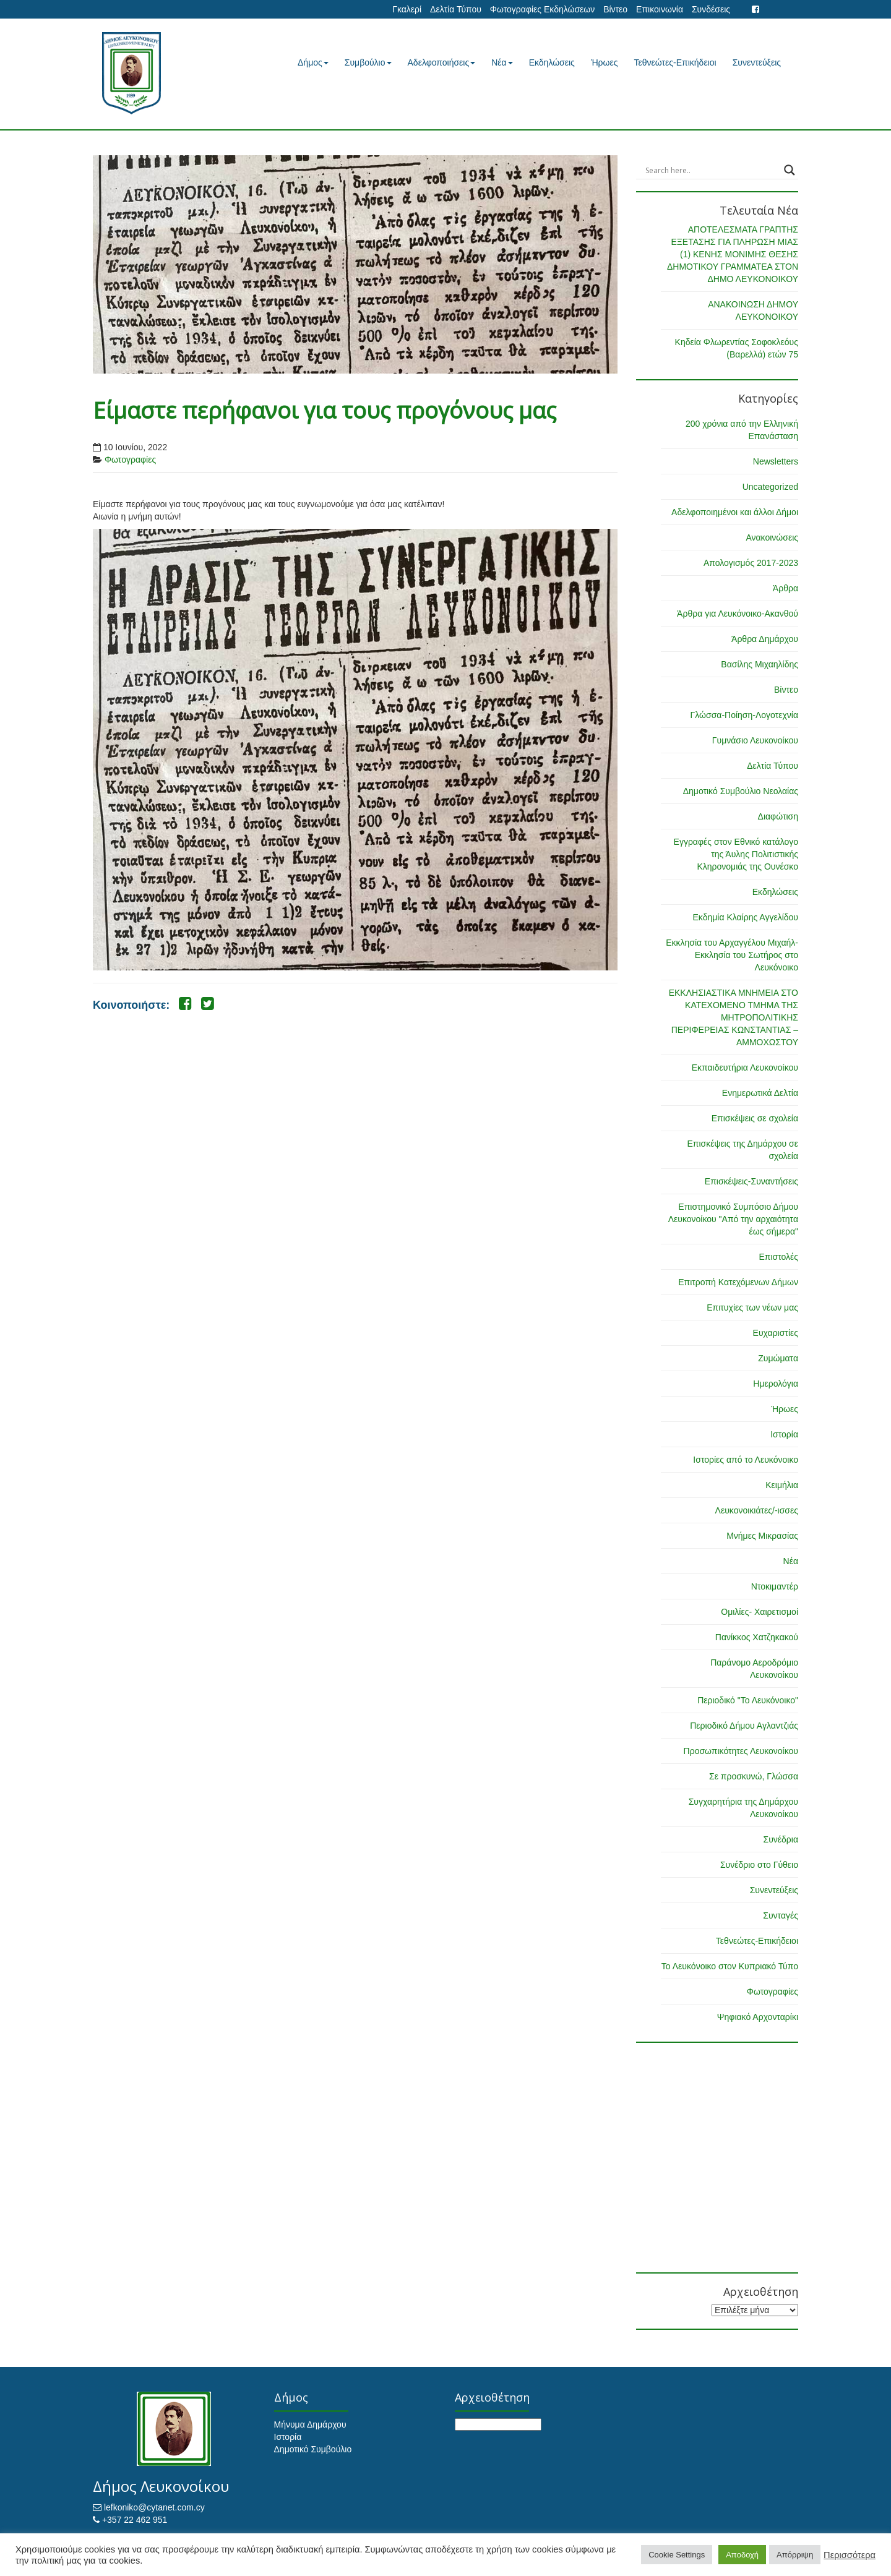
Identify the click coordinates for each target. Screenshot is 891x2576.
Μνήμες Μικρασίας (762, 1536)
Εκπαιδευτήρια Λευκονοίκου (745, 1067)
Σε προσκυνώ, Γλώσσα (753, 1776)
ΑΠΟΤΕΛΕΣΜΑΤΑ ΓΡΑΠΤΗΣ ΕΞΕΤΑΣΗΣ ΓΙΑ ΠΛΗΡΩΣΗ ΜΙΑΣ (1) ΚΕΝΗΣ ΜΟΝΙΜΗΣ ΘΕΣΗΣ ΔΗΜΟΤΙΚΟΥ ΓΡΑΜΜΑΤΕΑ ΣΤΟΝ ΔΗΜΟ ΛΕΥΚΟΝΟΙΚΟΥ (732, 254)
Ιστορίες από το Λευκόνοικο (745, 1460)
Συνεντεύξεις (757, 62)
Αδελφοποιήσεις (442, 62)
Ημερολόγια (775, 1384)
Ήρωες (604, 62)
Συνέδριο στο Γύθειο (759, 1865)
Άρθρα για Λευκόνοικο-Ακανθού (737, 613)
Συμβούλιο (368, 62)
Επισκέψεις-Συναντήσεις (751, 1181)
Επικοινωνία (659, 9)
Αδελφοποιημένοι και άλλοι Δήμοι (734, 512)
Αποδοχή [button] (742, 2554)
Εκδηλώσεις (552, 62)
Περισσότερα (850, 2555)
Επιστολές (778, 1257)
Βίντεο (615, 9)
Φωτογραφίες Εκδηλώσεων (542, 9)
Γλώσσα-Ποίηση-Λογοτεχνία (744, 715)
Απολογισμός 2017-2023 (751, 563)
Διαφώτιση (778, 816)
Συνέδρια (780, 1839)
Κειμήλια (781, 1485)
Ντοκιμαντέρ (774, 1586)
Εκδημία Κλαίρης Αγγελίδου (745, 917)
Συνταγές (780, 1915)
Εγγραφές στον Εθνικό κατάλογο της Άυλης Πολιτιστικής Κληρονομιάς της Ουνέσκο (736, 854)
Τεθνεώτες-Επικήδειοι (675, 62)
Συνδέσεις (711, 9)
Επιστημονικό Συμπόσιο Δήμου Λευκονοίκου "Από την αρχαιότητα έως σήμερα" (733, 1219)
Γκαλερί (406, 9)
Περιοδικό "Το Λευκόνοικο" (747, 1700)
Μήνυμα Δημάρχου (310, 2424)
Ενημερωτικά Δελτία (760, 1093)
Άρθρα (785, 588)
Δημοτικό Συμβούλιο (313, 2449)
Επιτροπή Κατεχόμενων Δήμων (738, 1282)
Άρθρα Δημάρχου (764, 639)
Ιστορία (784, 1434)
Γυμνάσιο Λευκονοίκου (755, 740)
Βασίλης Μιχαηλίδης (759, 664)
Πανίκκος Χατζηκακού (756, 1637)
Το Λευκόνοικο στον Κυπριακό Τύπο (729, 1966)
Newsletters (775, 461)
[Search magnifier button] (789, 170)
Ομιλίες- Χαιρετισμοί (759, 1612)
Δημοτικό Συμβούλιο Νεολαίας (740, 791)
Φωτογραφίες (130, 459)
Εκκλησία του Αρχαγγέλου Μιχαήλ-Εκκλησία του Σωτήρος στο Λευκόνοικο (732, 955)
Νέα (501, 62)
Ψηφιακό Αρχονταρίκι (757, 2017)
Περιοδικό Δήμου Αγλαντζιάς (744, 1726)
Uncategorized (770, 487)
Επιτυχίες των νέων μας (752, 1307)
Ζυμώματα (778, 1358)
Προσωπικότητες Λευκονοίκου (741, 1751)
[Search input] (711, 170)
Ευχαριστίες (775, 1333)
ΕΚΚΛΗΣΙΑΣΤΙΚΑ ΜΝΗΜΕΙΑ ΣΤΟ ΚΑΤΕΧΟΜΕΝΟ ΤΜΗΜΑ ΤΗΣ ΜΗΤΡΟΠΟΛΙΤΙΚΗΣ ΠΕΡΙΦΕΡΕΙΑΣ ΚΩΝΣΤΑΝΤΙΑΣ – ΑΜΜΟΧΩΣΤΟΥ (733, 1017)
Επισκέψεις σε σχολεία (755, 1118)
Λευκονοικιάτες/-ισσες (756, 1510)
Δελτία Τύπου (455, 9)
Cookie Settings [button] (676, 2554)
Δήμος (313, 62)
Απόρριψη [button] (795, 2554)
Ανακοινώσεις (772, 537)
